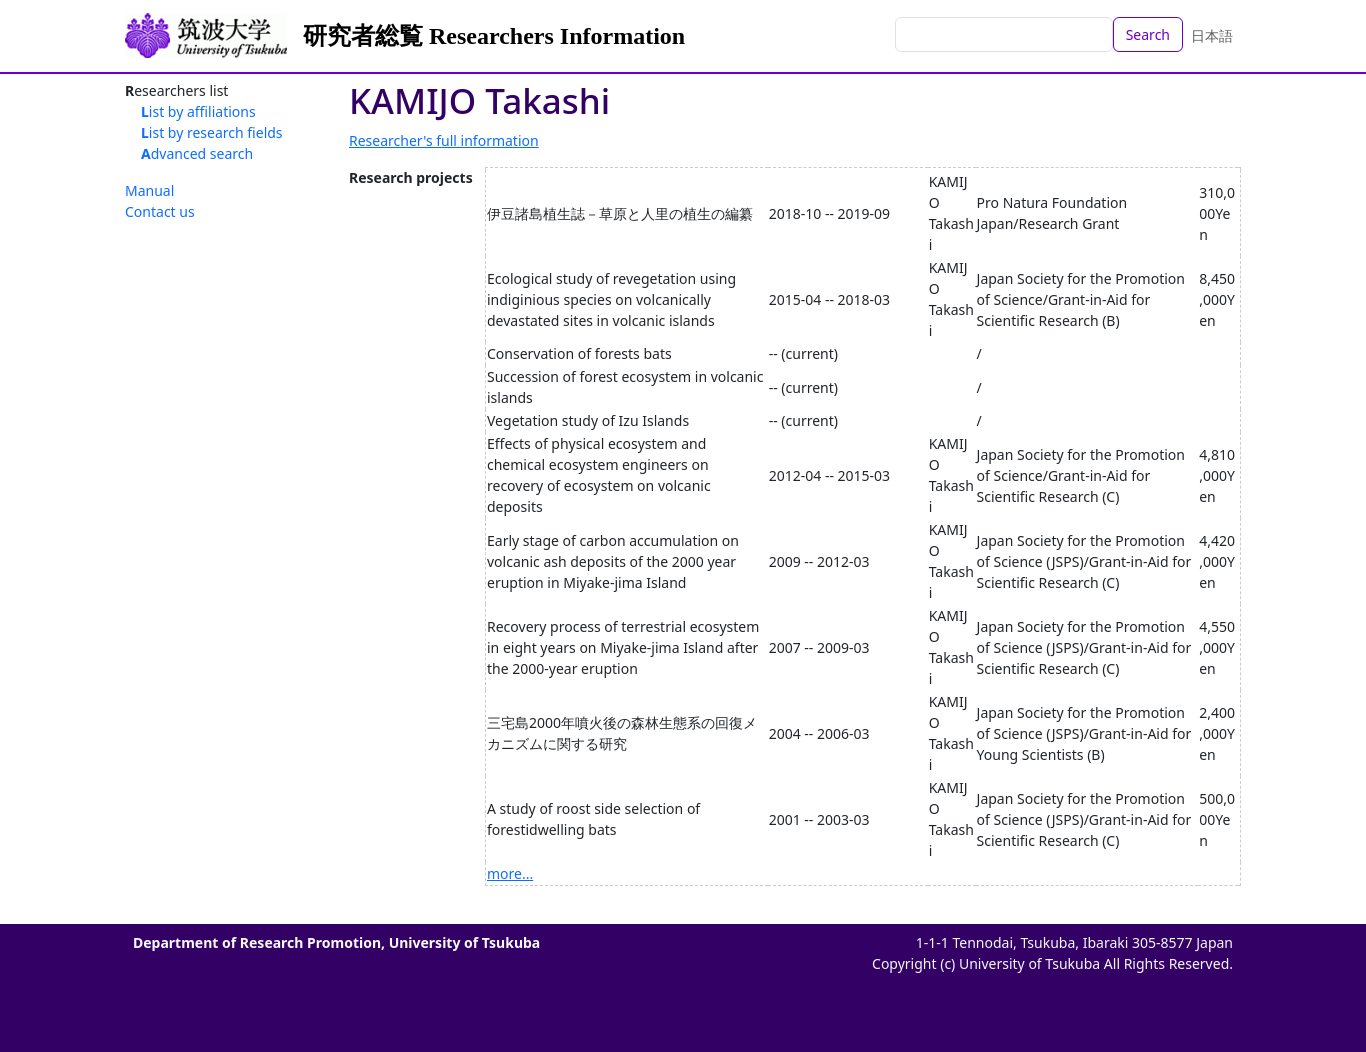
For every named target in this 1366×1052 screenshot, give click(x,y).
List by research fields (212, 132)
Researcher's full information (444, 140)
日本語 (1212, 35)
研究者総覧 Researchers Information (494, 36)
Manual (149, 190)
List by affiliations (198, 111)
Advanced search (197, 153)
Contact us (160, 211)
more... (510, 873)
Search (1148, 34)
